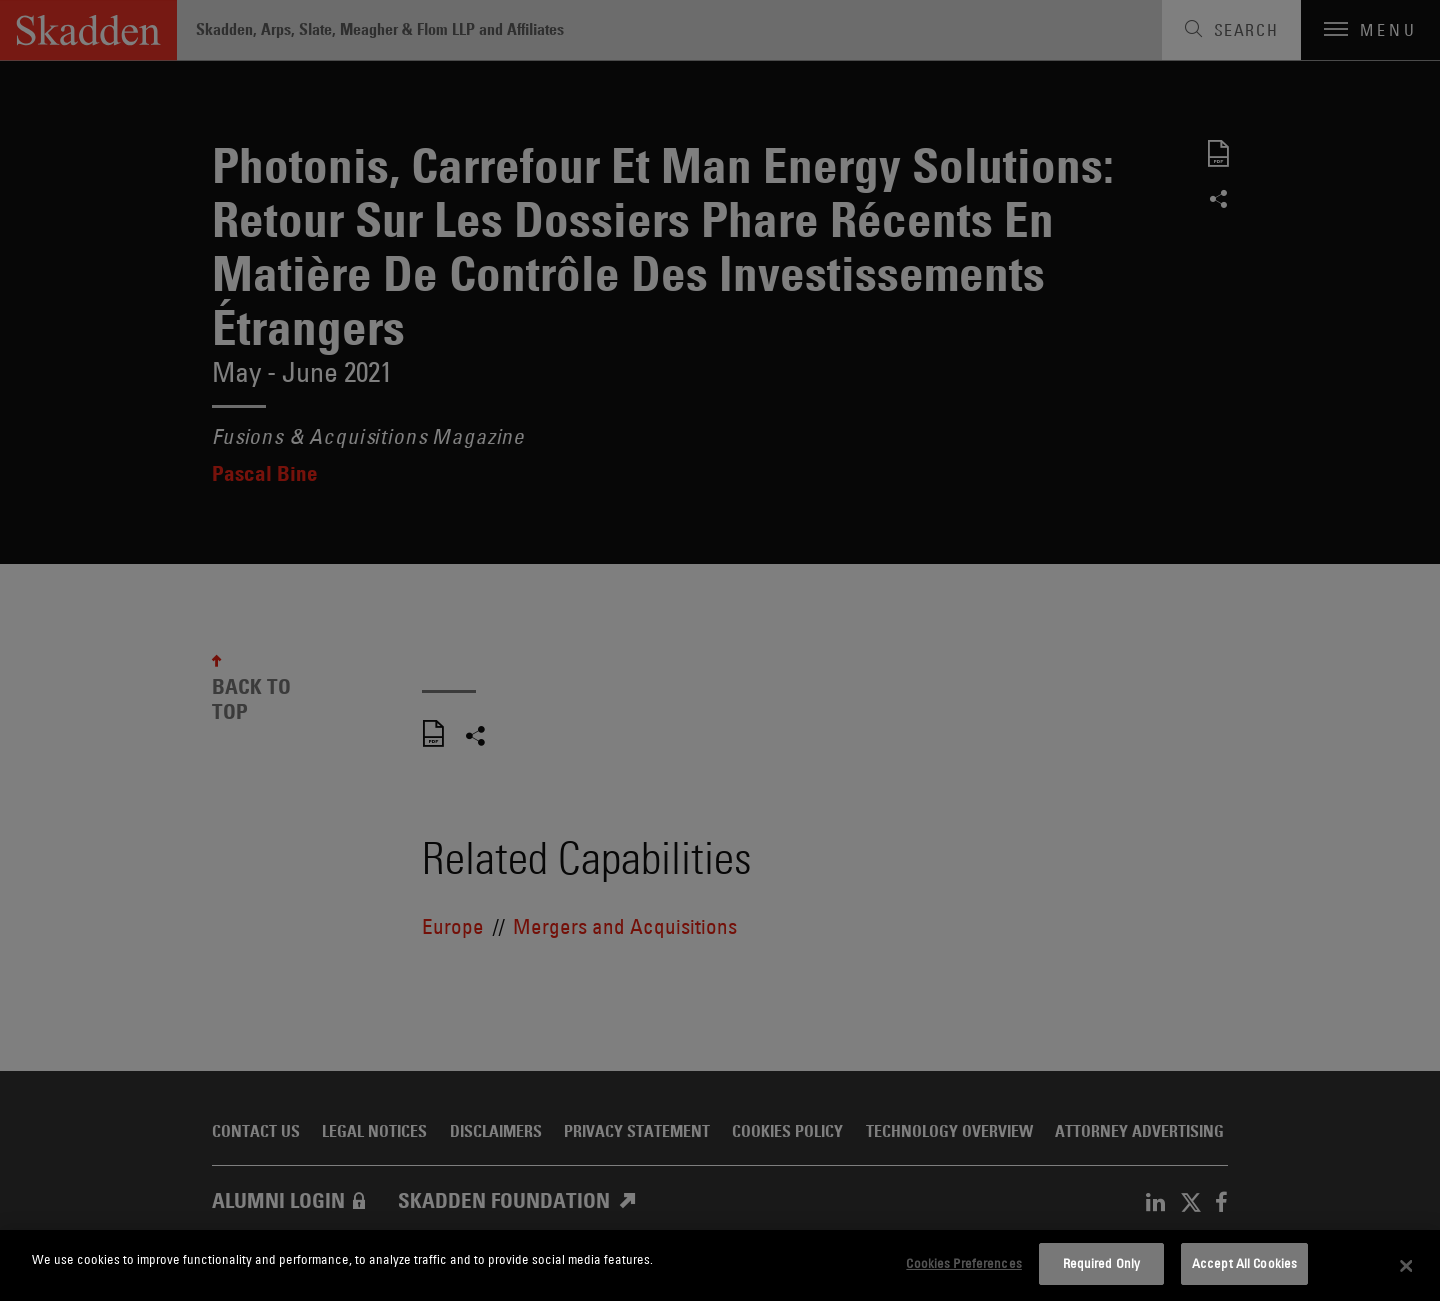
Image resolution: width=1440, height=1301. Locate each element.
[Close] (1407, 1266)
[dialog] (720, 1265)
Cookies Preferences (963, 1263)
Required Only (1102, 1263)
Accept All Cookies (1244, 1263)
